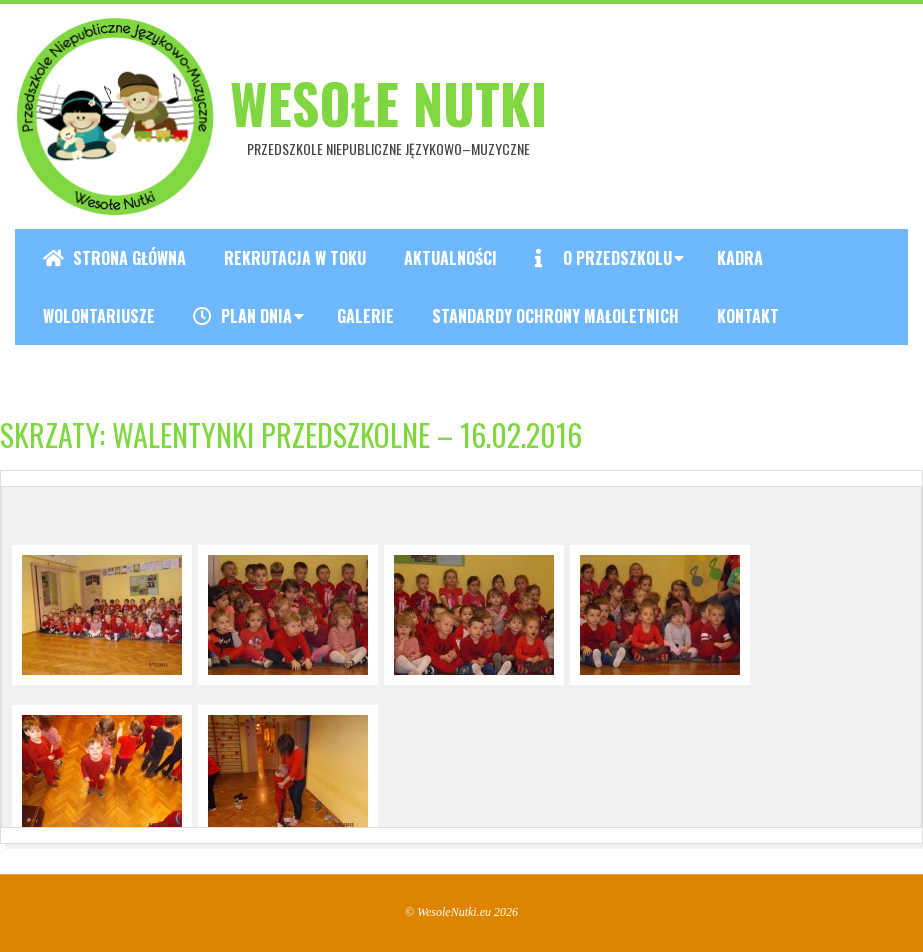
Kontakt (748, 316)
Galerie (365, 316)
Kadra (740, 258)
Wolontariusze (99, 316)
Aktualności (450, 258)
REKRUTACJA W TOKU (295, 258)
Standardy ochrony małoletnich (555, 316)
